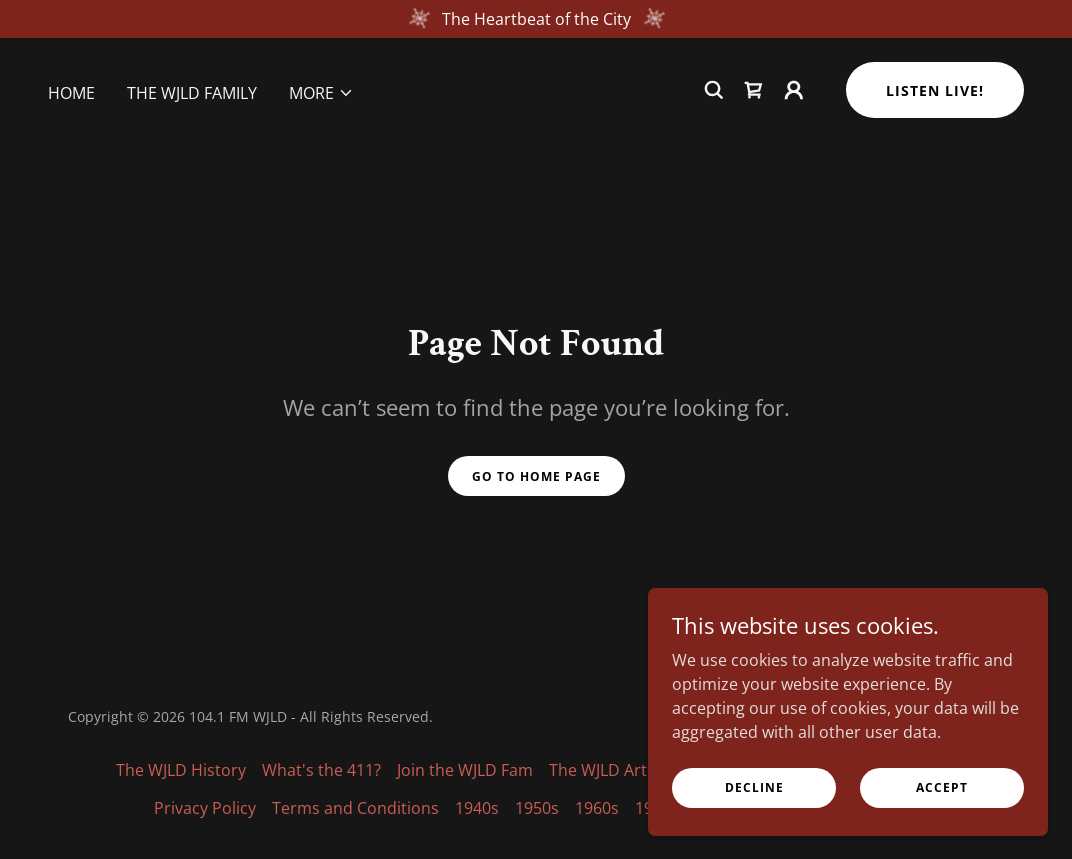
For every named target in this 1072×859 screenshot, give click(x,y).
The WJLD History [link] (181, 770)
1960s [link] (597, 808)
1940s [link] (477, 808)
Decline (754, 787)
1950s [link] (537, 808)
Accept (942, 787)
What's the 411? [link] (321, 770)
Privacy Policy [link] (205, 808)
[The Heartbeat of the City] (536, 19)
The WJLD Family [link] (192, 93)
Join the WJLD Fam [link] (465, 770)
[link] (754, 90)
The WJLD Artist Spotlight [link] (643, 770)
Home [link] (71, 93)
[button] (321, 93)
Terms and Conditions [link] (355, 808)
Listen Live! (935, 90)
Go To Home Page (536, 476)
